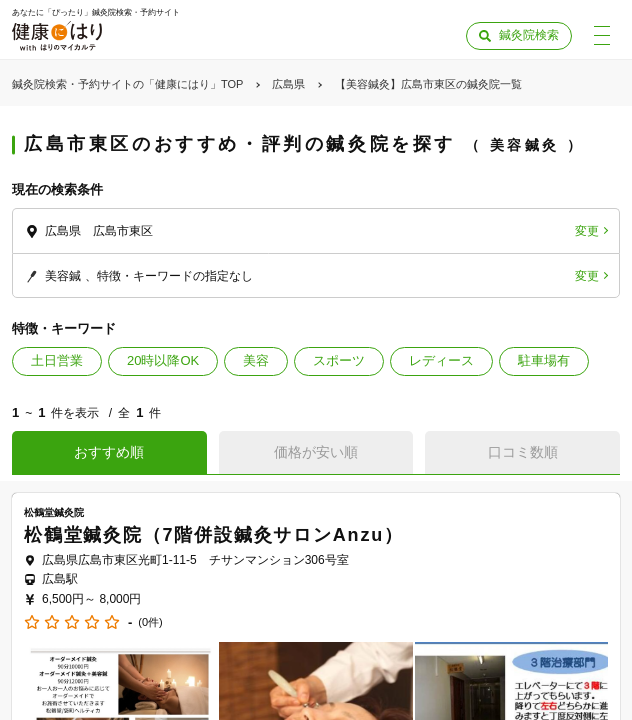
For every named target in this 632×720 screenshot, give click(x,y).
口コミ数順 (523, 452)
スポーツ (339, 360)
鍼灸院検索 (529, 35)
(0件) (150, 622)
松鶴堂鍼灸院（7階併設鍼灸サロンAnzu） (214, 535)
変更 (587, 231)
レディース (441, 360)
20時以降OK (163, 360)
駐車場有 (544, 360)
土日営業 (57, 360)
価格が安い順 (316, 452)
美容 (256, 360)
